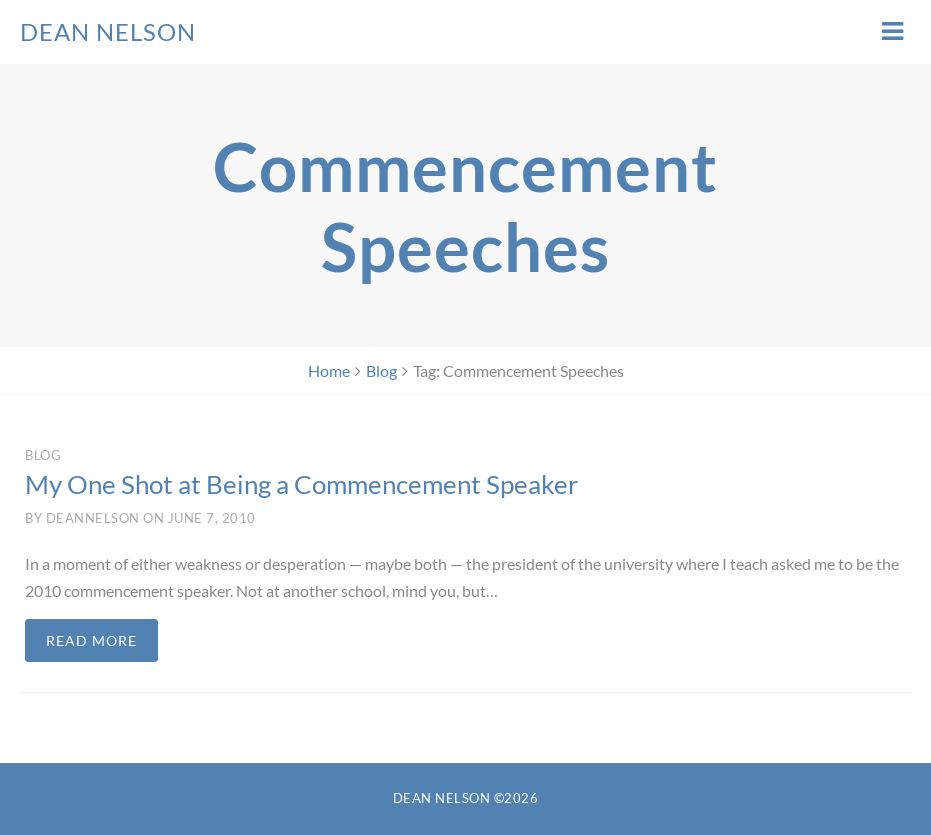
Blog (381, 370)
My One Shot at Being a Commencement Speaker (301, 484)
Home (329, 370)
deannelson (93, 518)
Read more (91, 640)
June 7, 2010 (212, 518)
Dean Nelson (108, 31)
